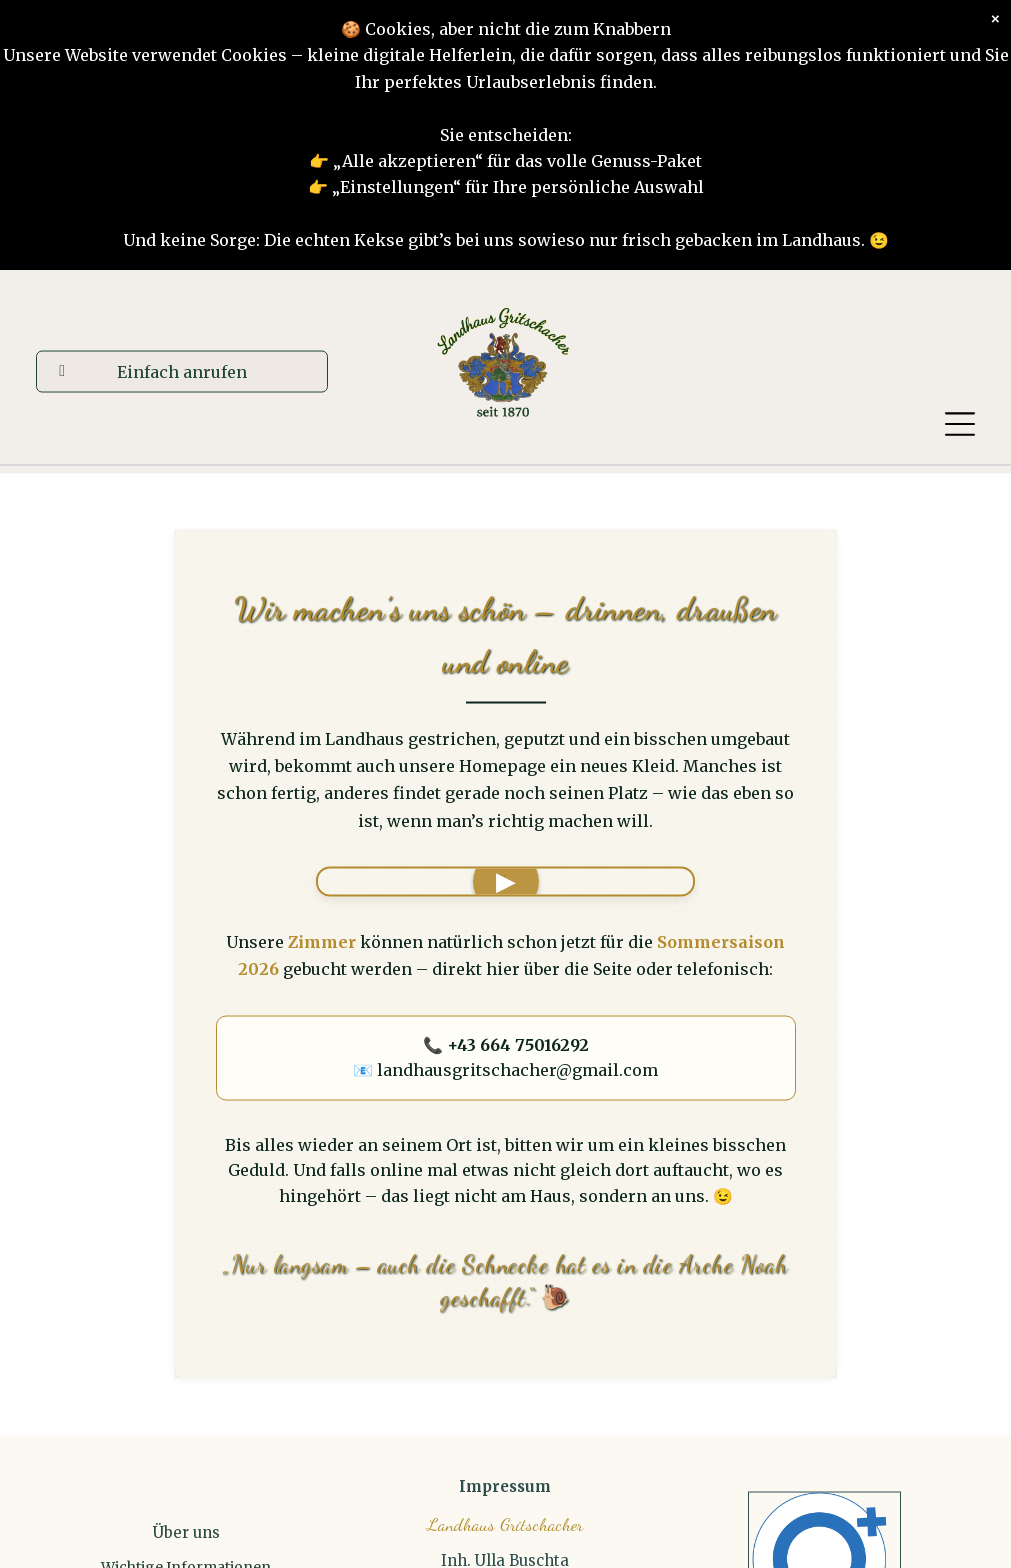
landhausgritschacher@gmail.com (517, 1070)
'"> (505, 881)
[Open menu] (960, 424)
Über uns (186, 1532)
